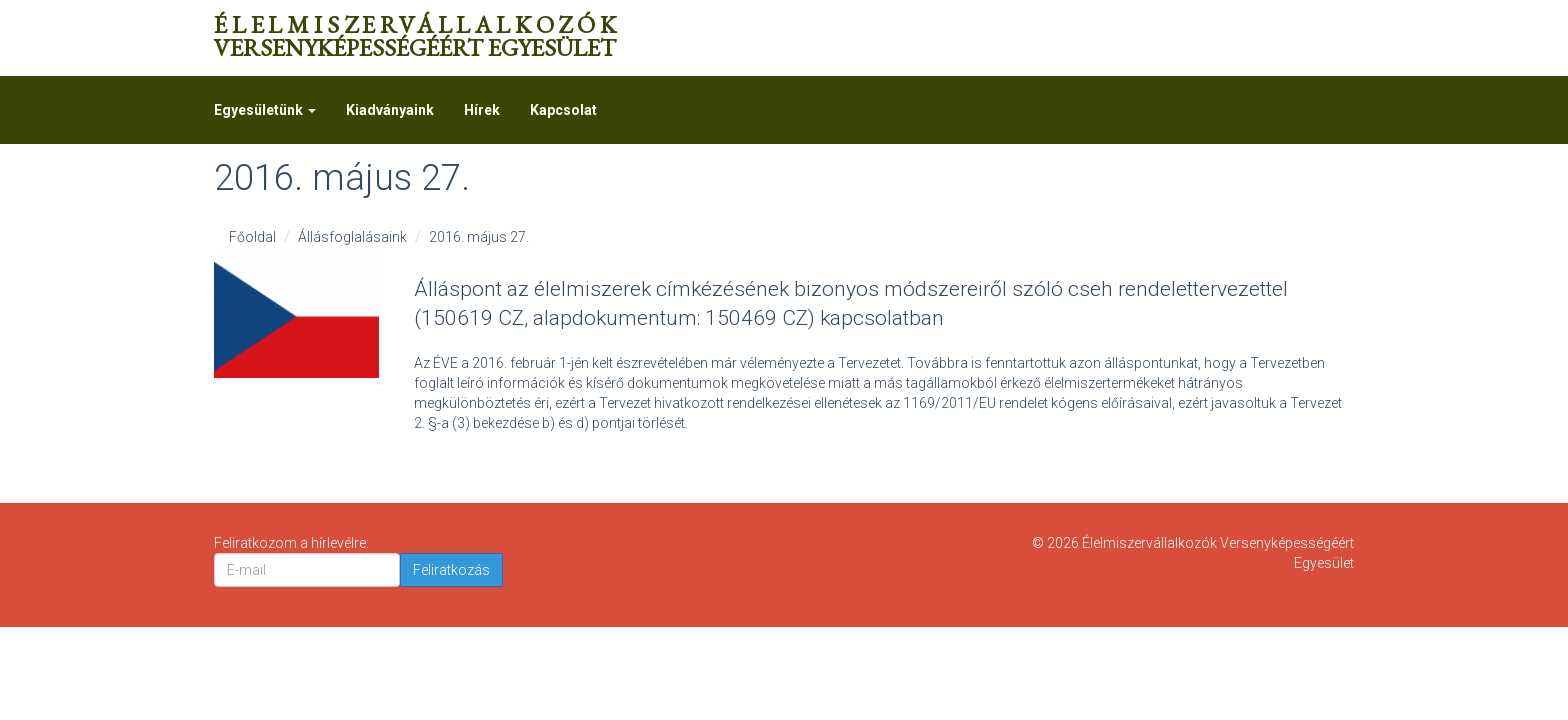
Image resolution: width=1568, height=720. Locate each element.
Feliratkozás (451, 570)
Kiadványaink (390, 110)
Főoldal (252, 237)
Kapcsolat (563, 110)
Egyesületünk (265, 110)
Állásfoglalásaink (352, 237)
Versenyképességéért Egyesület (417, 36)
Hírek (482, 110)
